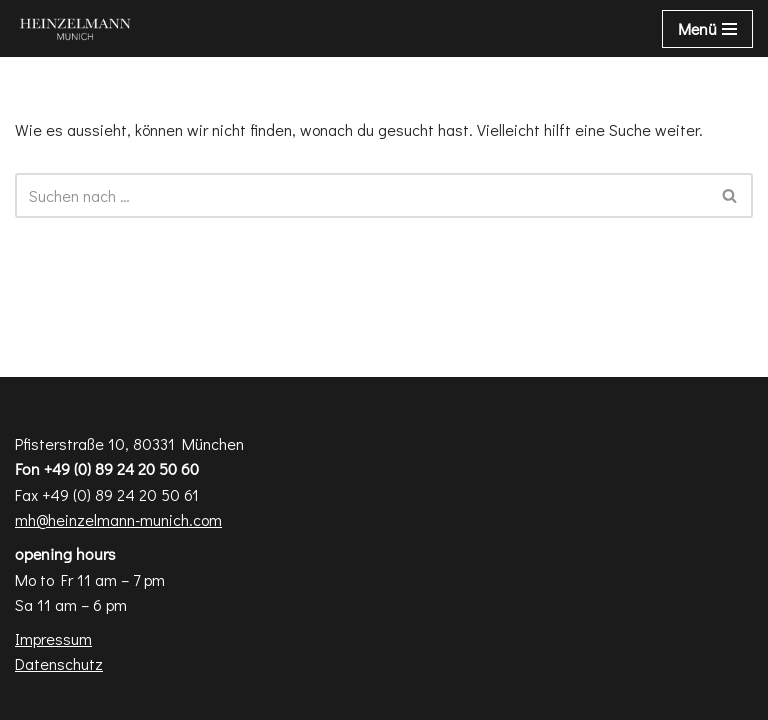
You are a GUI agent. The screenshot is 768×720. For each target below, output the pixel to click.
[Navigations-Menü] (707, 29)
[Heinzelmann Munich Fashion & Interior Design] (75, 28)
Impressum (53, 638)
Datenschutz (59, 663)
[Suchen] (361, 195)
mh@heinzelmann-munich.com (118, 519)
